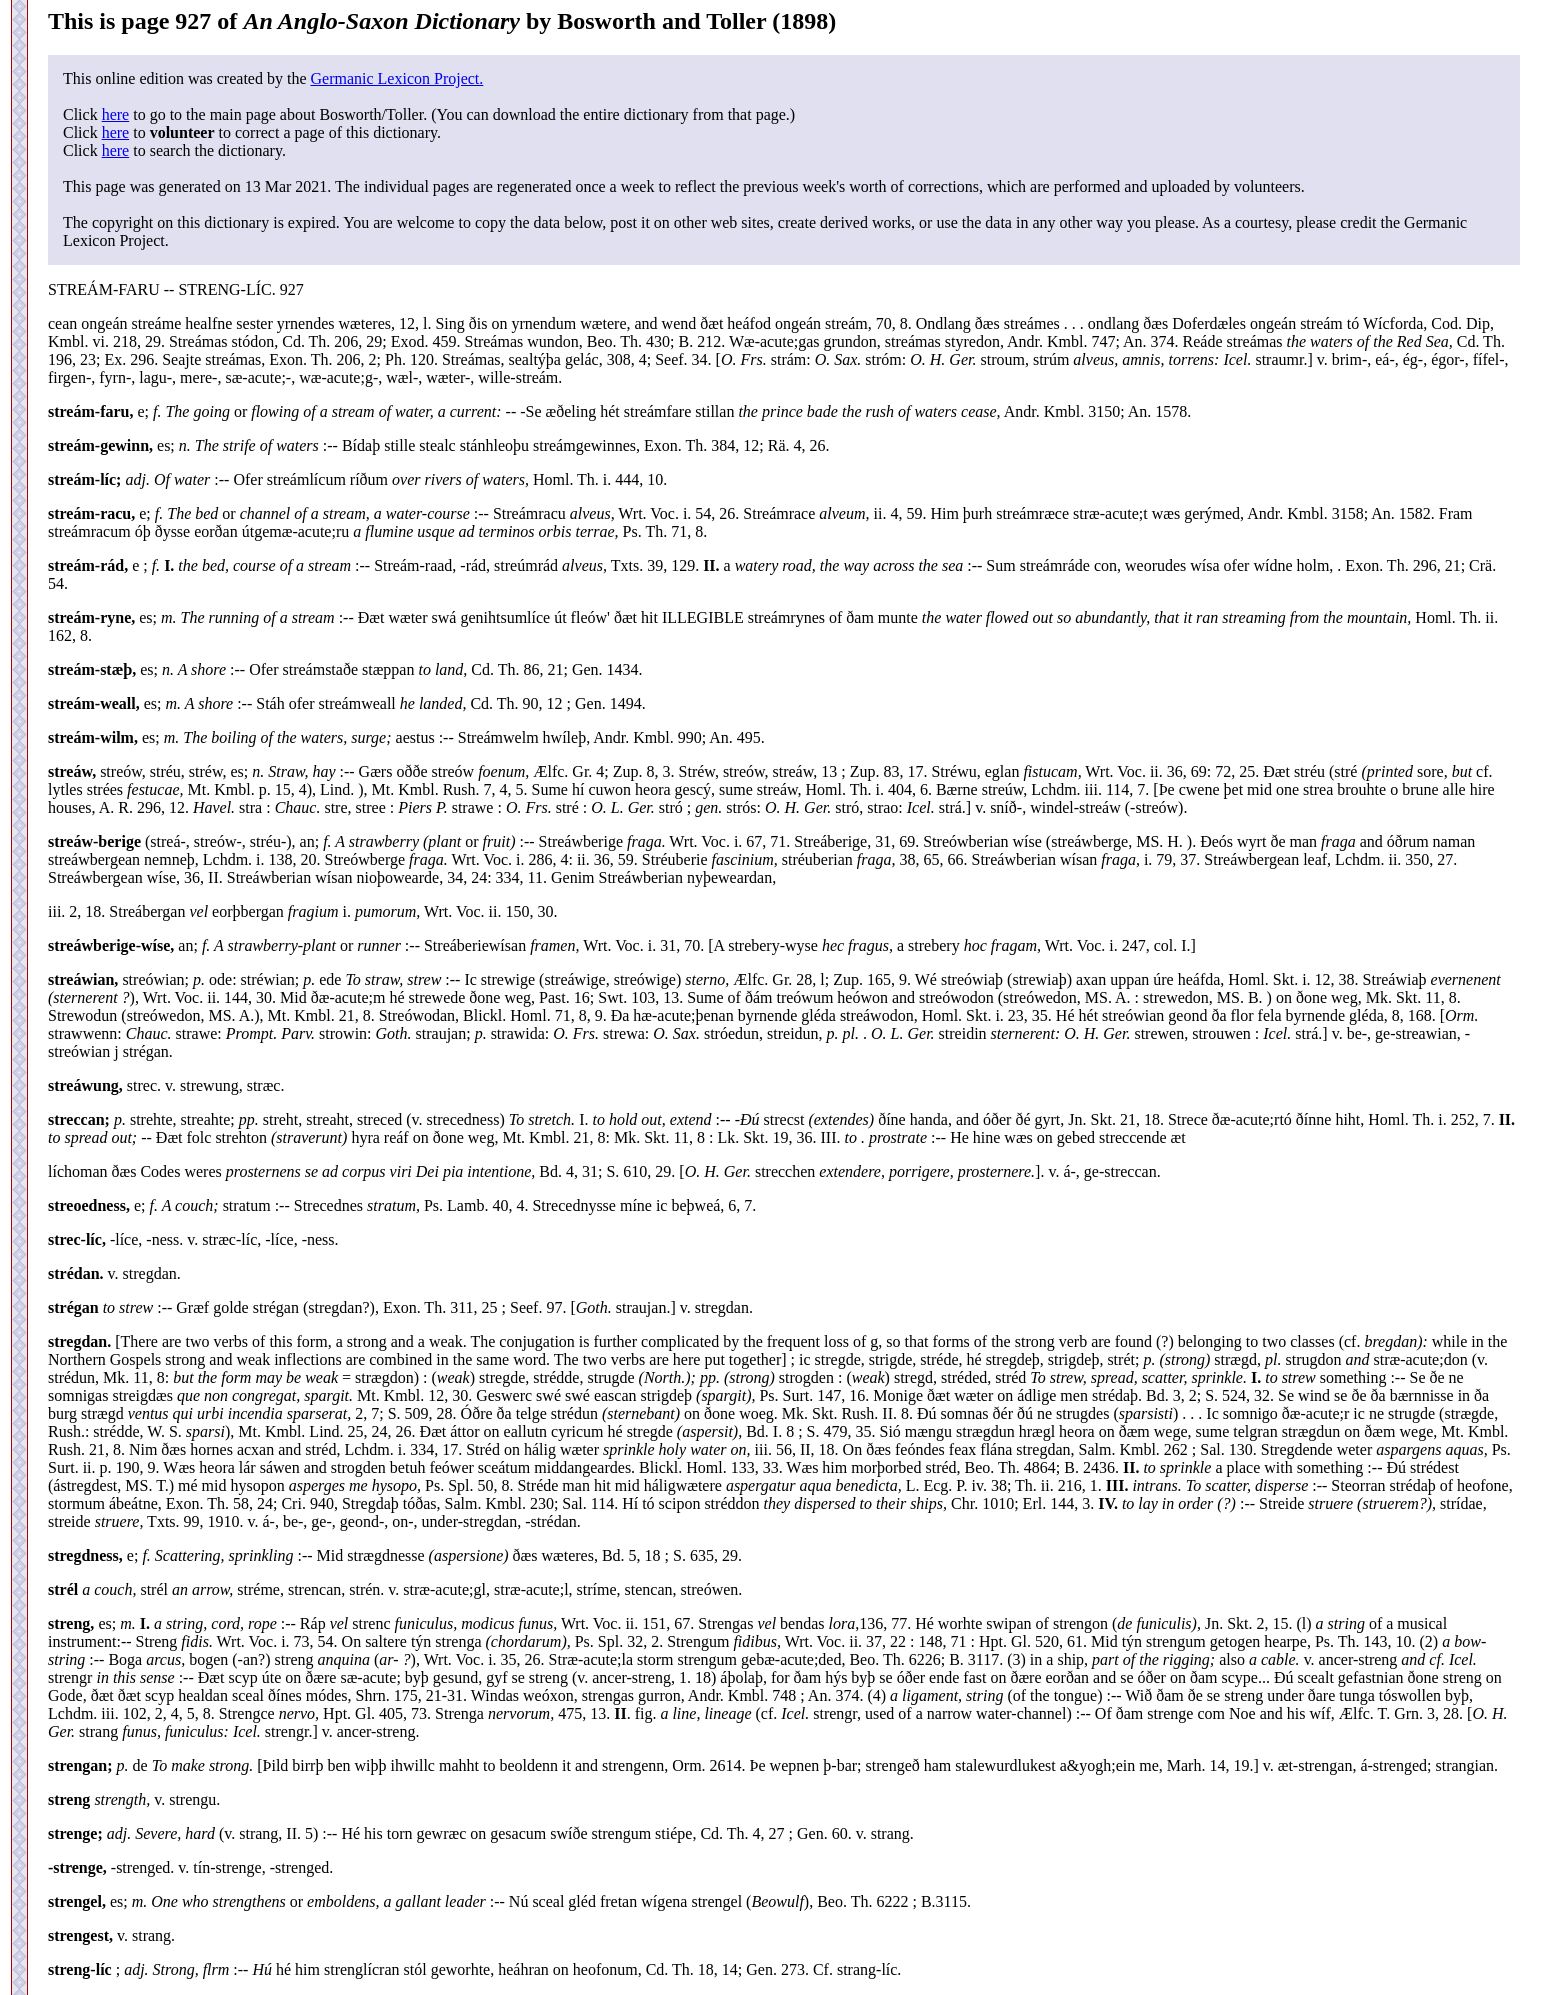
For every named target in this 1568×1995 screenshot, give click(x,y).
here (116, 114)
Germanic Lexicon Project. (396, 78)
